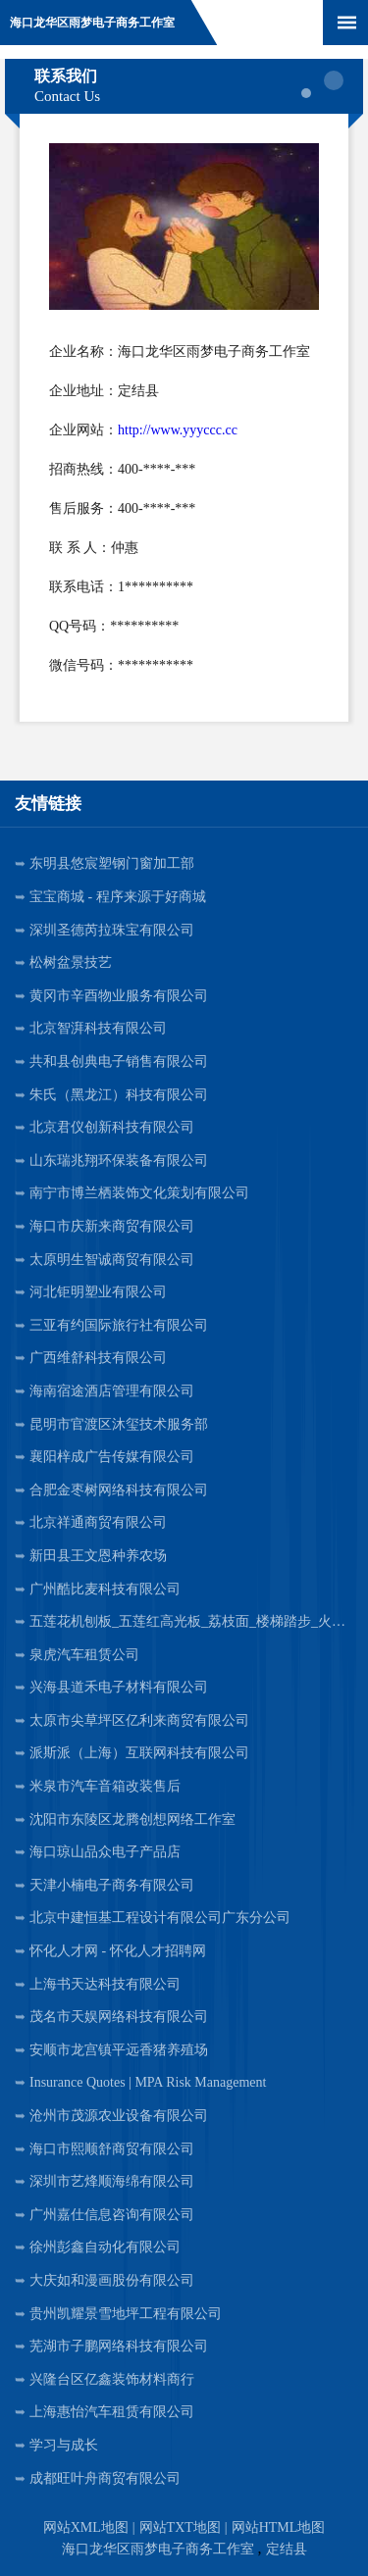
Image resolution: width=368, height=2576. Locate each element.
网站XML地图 (86, 2527)
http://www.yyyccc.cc (177, 430)
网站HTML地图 (279, 2527)
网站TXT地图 (180, 2527)
